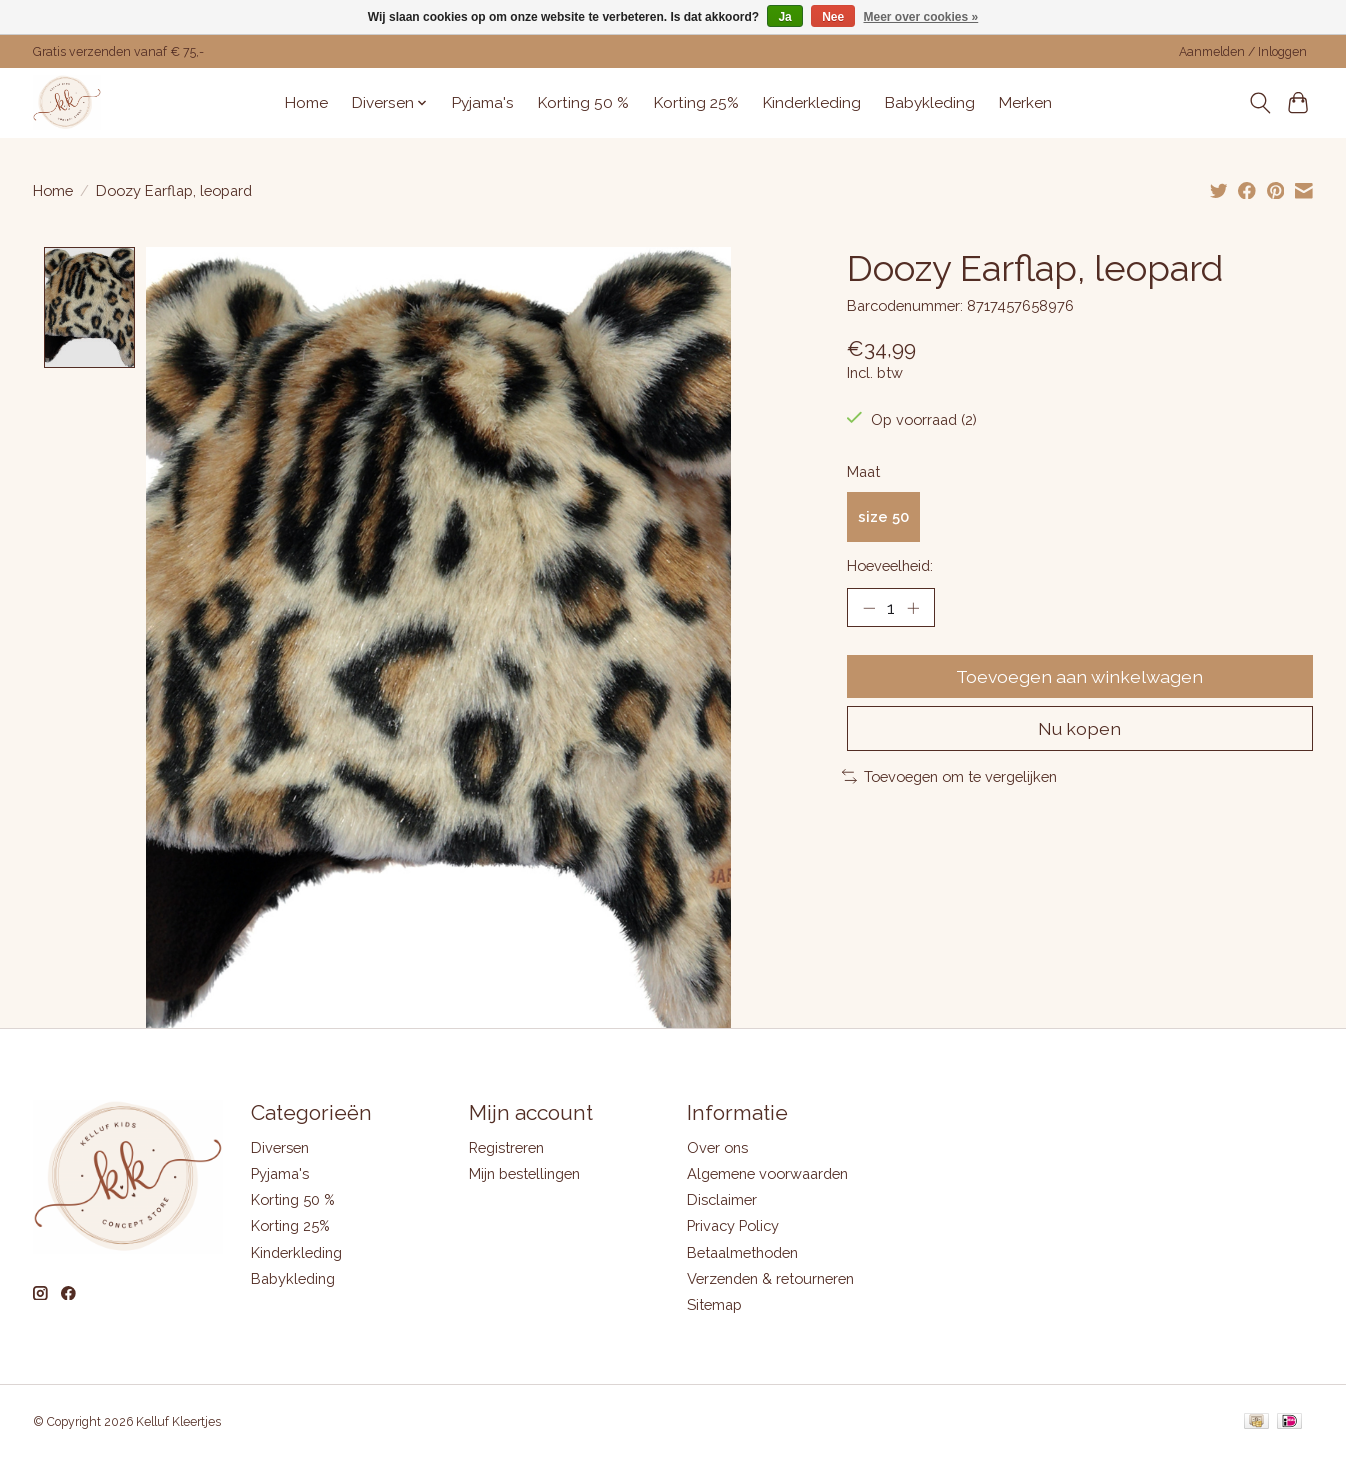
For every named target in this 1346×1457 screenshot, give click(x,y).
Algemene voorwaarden (767, 1174)
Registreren (506, 1148)
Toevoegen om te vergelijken (949, 776)
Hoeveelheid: (890, 565)
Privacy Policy (733, 1226)
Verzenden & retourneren (770, 1278)
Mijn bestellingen (524, 1174)
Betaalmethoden (742, 1252)
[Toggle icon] (1259, 103)
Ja (784, 17)
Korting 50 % (583, 103)
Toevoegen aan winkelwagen (1079, 676)
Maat (863, 471)
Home (306, 103)
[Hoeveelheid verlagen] (869, 607)
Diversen (280, 1148)
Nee (833, 17)
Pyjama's (483, 103)
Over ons (717, 1148)
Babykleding (930, 103)
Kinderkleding (812, 103)
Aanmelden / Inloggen (1243, 52)
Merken (1025, 103)
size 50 (883, 516)
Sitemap (714, 1305)
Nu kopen (1079, 728)
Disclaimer (722, 1200)
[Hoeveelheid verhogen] (913, 607)
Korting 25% (696, 103)
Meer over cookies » (921, 17)
